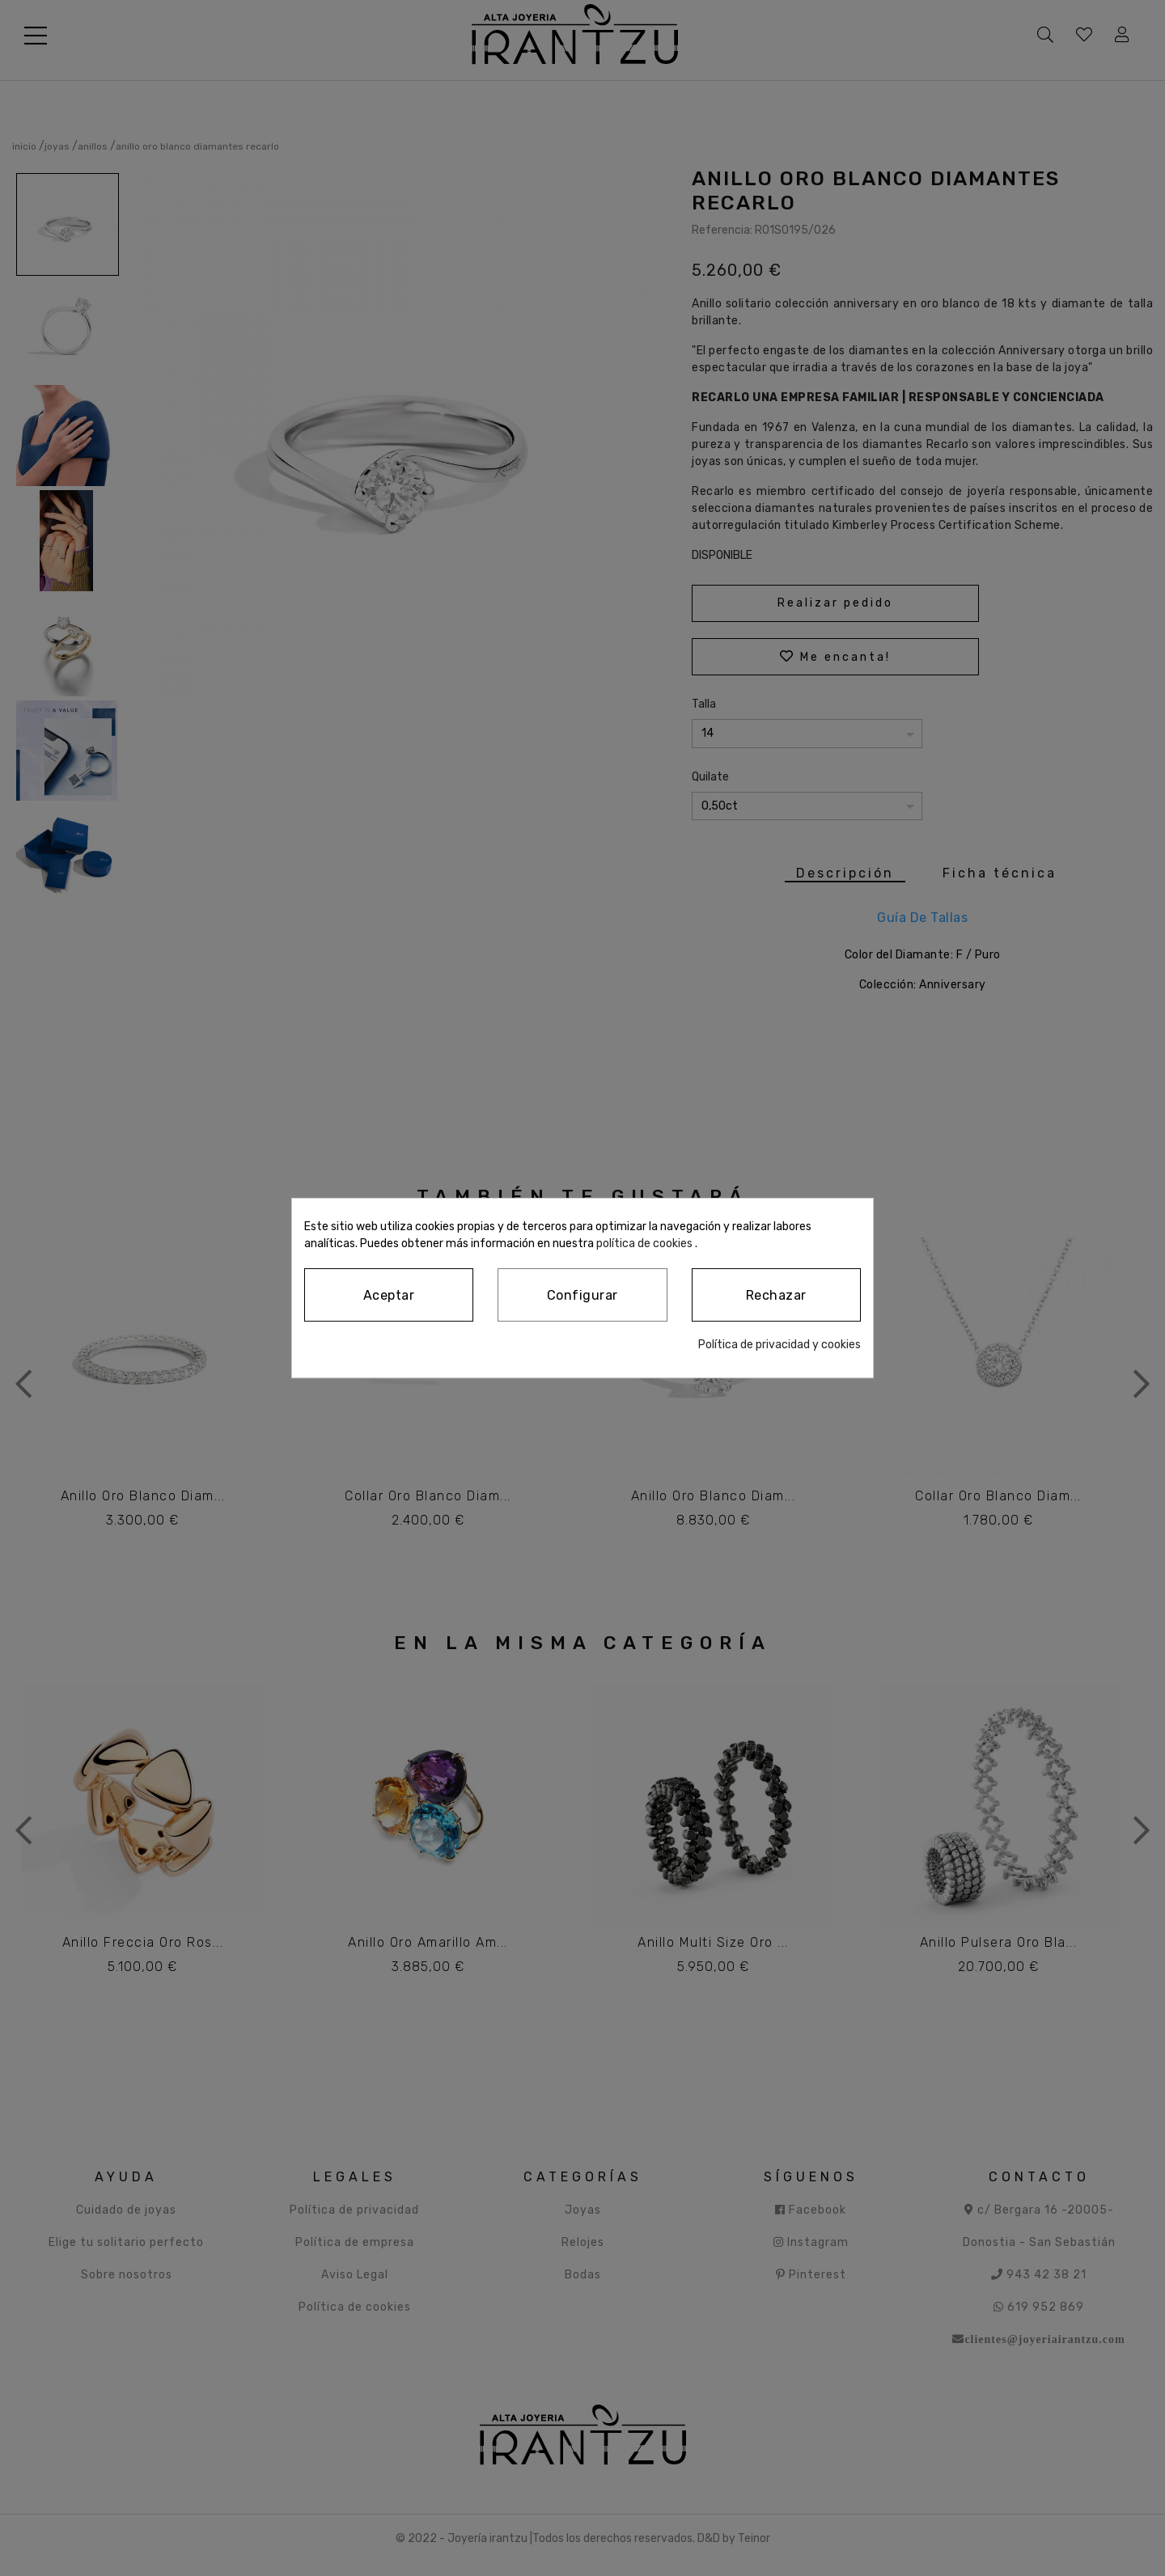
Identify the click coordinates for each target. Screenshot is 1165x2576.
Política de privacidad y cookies (782, 1344)
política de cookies (576, 1243)
